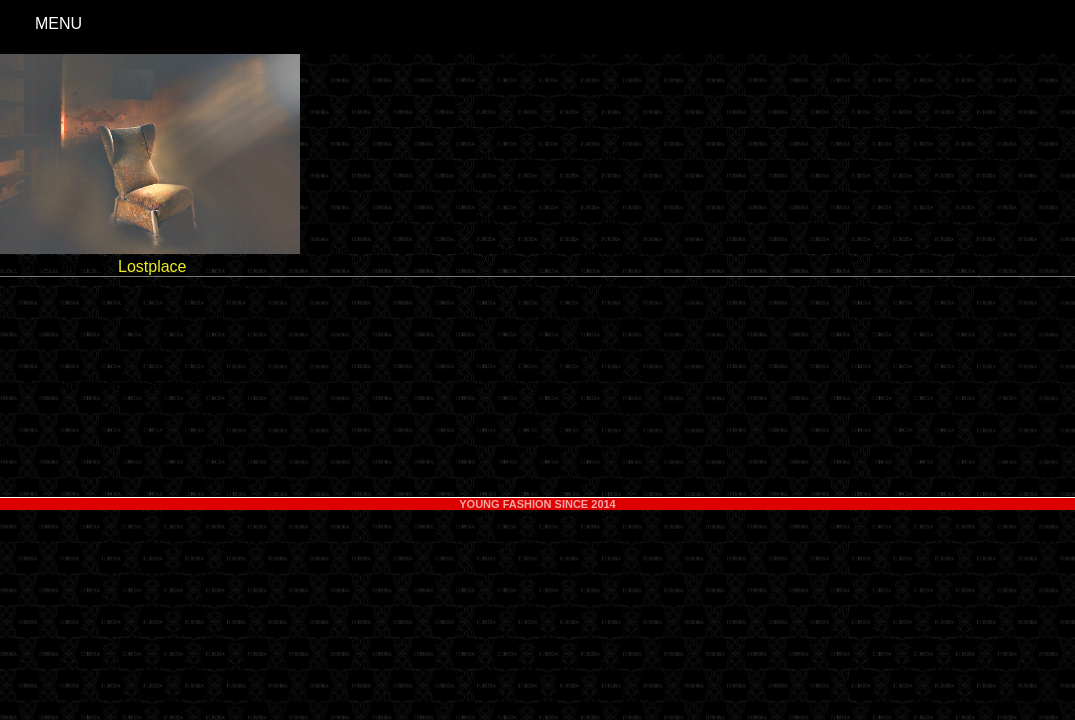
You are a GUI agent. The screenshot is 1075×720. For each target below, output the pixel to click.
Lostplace (152, 266)
